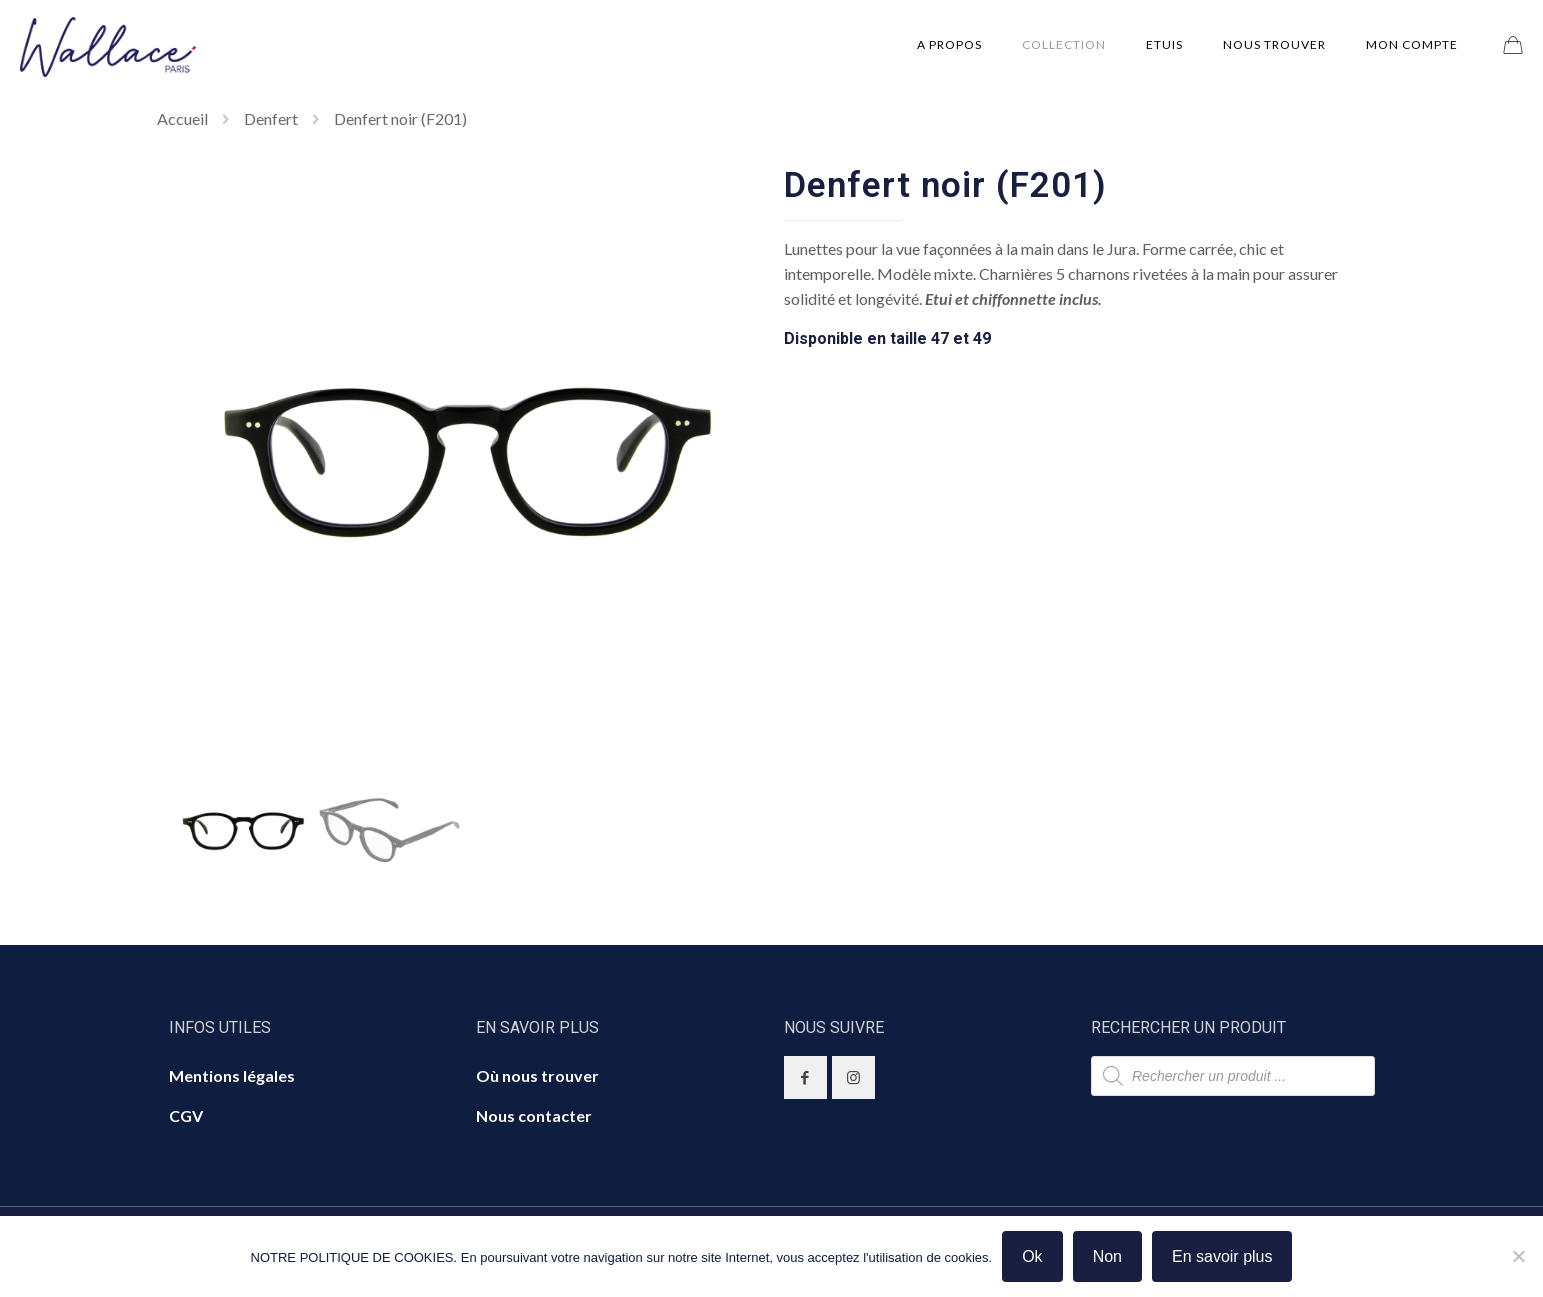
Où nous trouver (537, 1075)
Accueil (182, 118)
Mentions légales (232, 1075)
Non (1107, 1256)
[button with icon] (805, 1077)
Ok (1032, 1256)
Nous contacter (534, 1115)
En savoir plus (1222, 1256)
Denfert (271, 118)
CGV (186, 1115)
